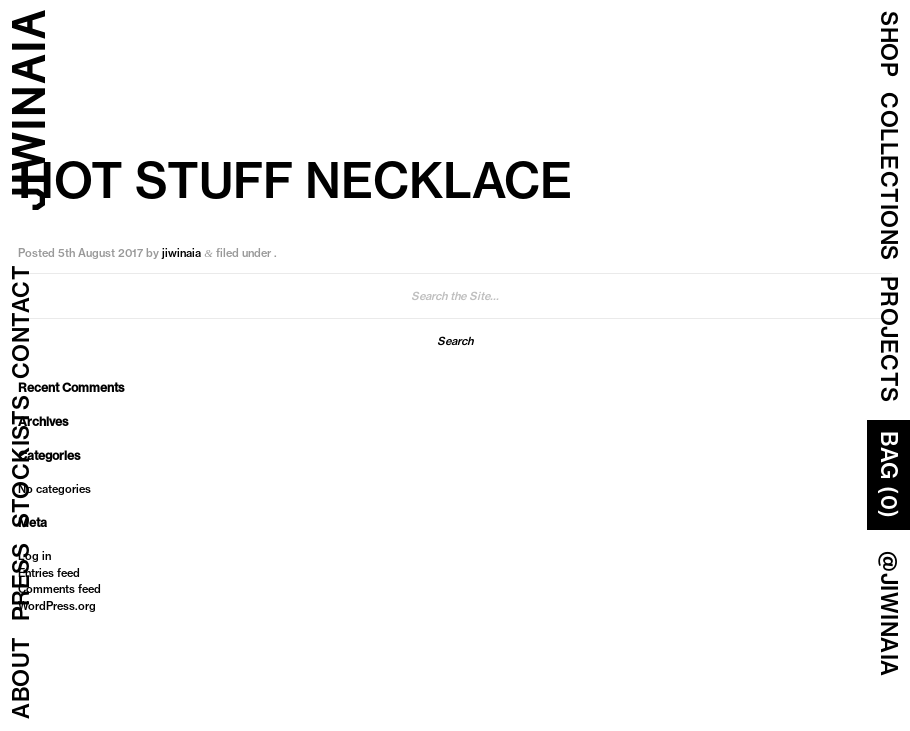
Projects (889, 339)
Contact (21, 322)
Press (21, 582)
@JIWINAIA (889, 614)
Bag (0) (889, 475)
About (21, 678)
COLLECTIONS (889, 176)
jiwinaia (181, 253)
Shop (889, 44)
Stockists (21, 462)
